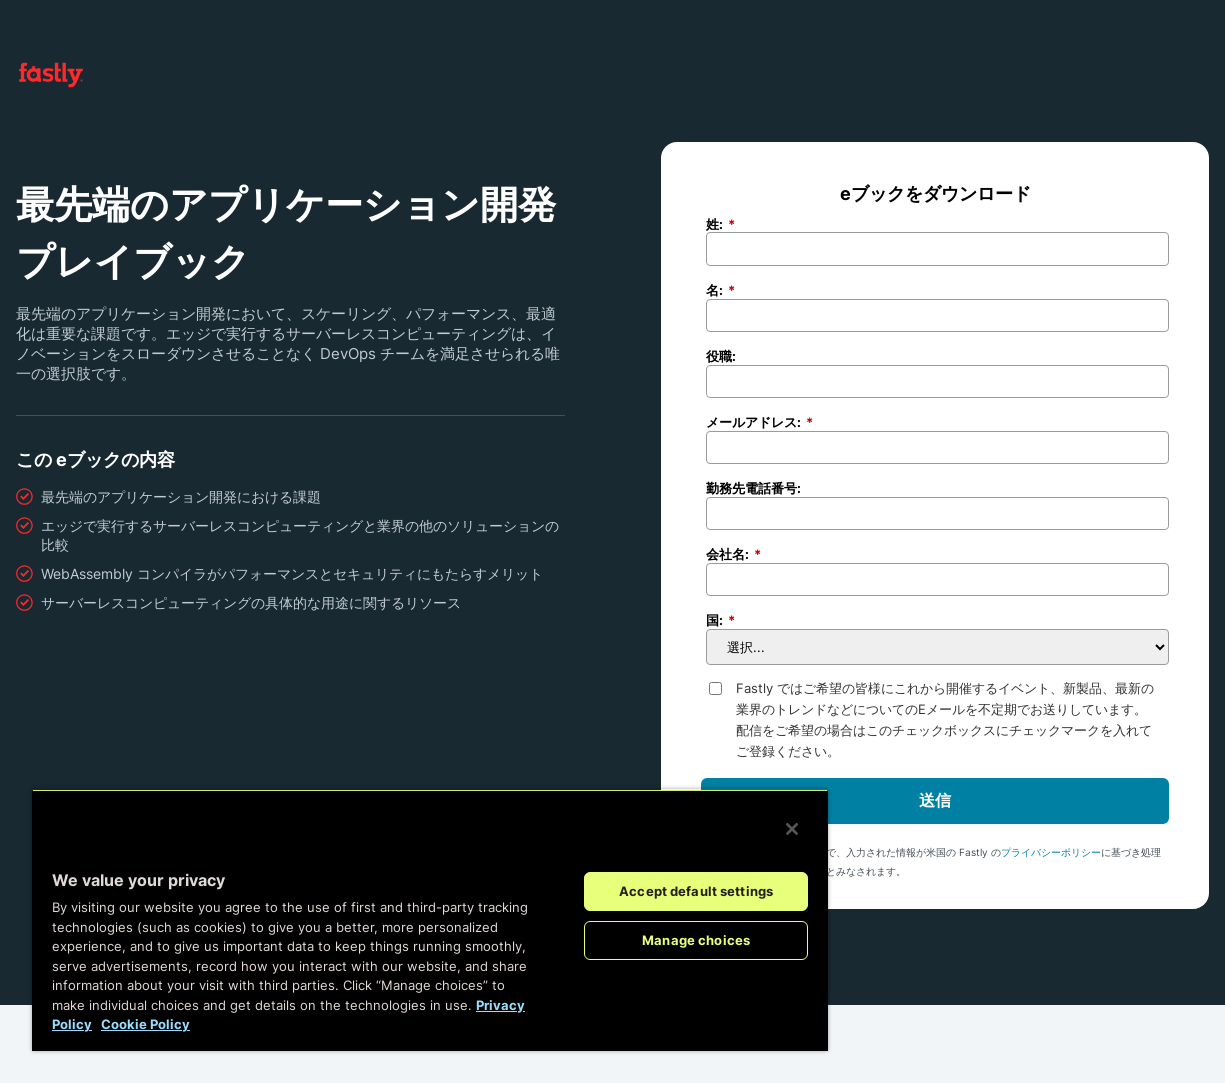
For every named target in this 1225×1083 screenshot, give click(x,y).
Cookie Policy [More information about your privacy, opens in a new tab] (145, 1024)
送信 (935, 800)
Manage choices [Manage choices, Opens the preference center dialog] (696, 940)
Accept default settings (696, 891)
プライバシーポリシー (1051, 852)
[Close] (792, 829)
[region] (430, 920)
